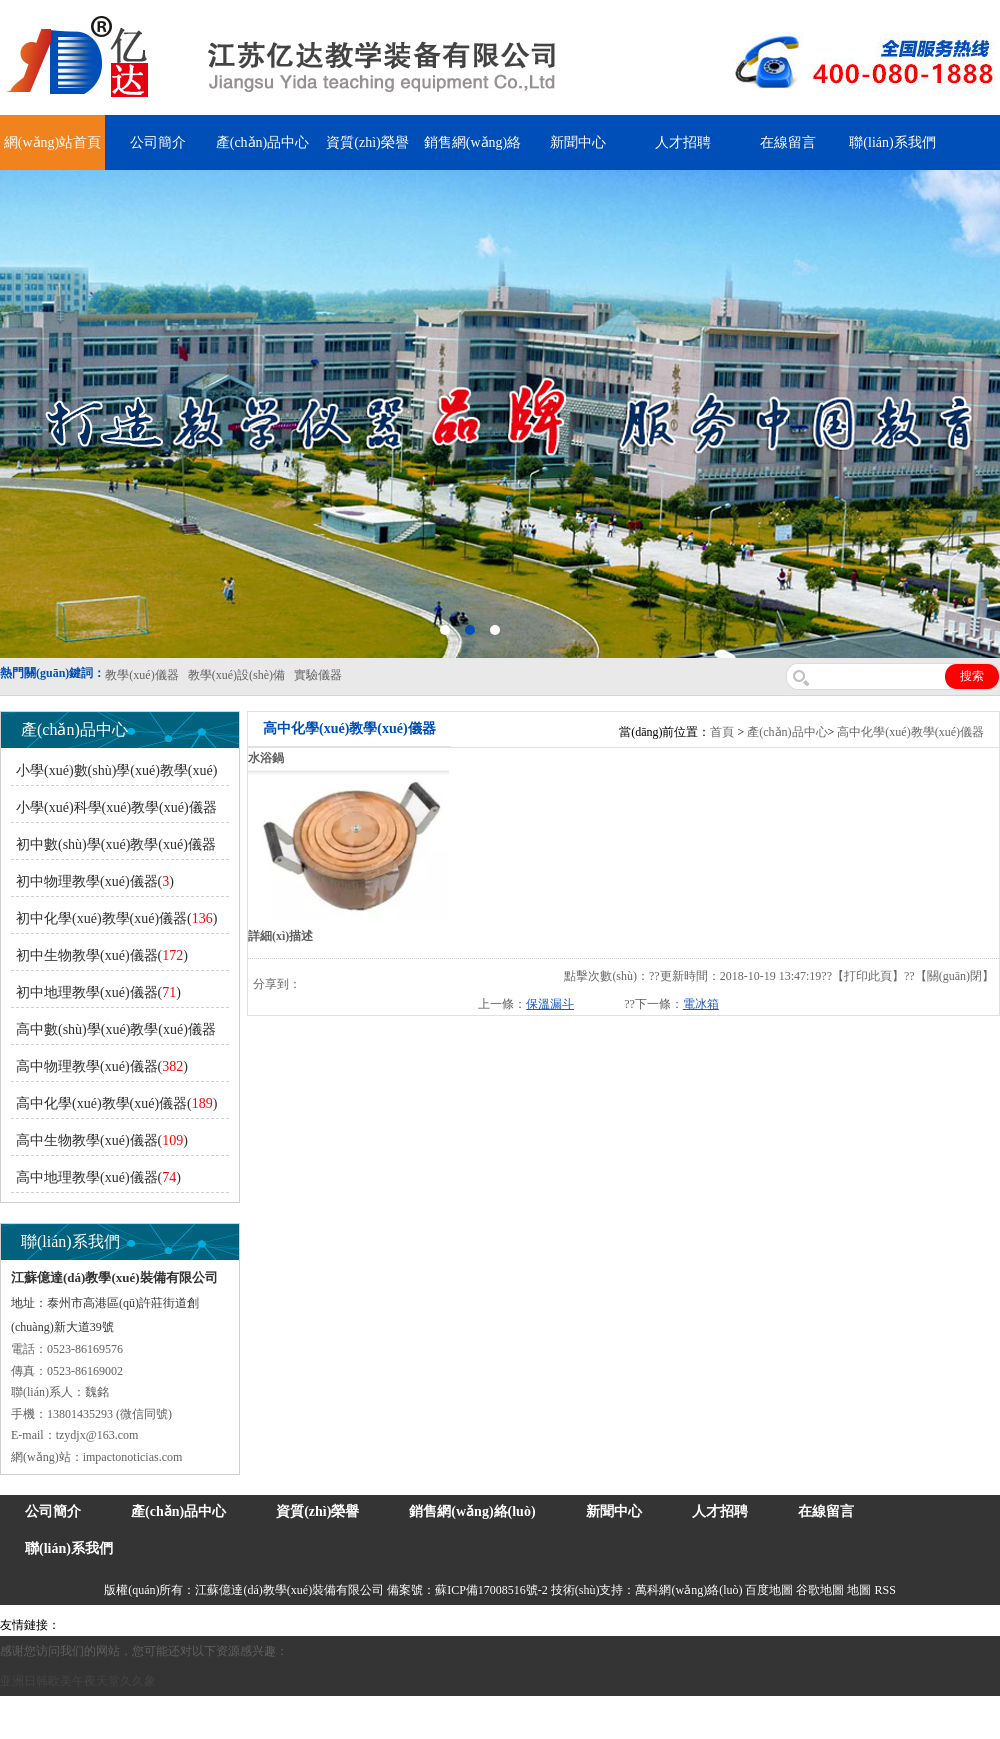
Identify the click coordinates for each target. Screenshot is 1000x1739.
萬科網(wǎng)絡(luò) (690, 1590)
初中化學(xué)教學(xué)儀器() (116, 918)
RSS (884, 1590)
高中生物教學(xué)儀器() (102, 1140)
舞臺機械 (336, 1625)
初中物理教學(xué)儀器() (95, 881)
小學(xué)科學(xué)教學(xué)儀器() (114, 811)
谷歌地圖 (820, 1590)
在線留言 (788, 142)
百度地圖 (769, 1590)
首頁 (722, 732)
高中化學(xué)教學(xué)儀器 (910, 732)
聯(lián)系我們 (892, 142)
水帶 (477, 1625)
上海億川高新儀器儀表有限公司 (225, 1625)
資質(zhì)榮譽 (367, 142)
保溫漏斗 (550, 1004)
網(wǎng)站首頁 (52, 142)
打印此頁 (868, 976)
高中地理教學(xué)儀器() (98, 1177)
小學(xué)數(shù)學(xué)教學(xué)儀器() (114, 774)
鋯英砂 (381, 1625)
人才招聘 (683, 142)
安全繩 (510, 1625)
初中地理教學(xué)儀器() (98, 992)
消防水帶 (582, 1625)
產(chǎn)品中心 (263, 142)
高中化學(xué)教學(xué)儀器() (116, 1103)
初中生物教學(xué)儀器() (102, 955)
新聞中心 (578, 142)
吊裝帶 (81, 1625)
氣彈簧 (120, 1625)
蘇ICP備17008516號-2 (491, 1590)
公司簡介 (158, 142)
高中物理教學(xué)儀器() (102, 1066)
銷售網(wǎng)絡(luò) (472, 1511)
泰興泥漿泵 (432, 1625)
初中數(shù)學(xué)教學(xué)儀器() (113, 848)
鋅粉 (543, 1625)
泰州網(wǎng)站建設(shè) (922, 1625)
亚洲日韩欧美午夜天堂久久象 (78, 1681)
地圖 (859, 1590)
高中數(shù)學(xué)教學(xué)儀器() (113, 1033)
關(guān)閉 (954, 976)
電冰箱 (701, 1004)
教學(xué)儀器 (816, 1625)
